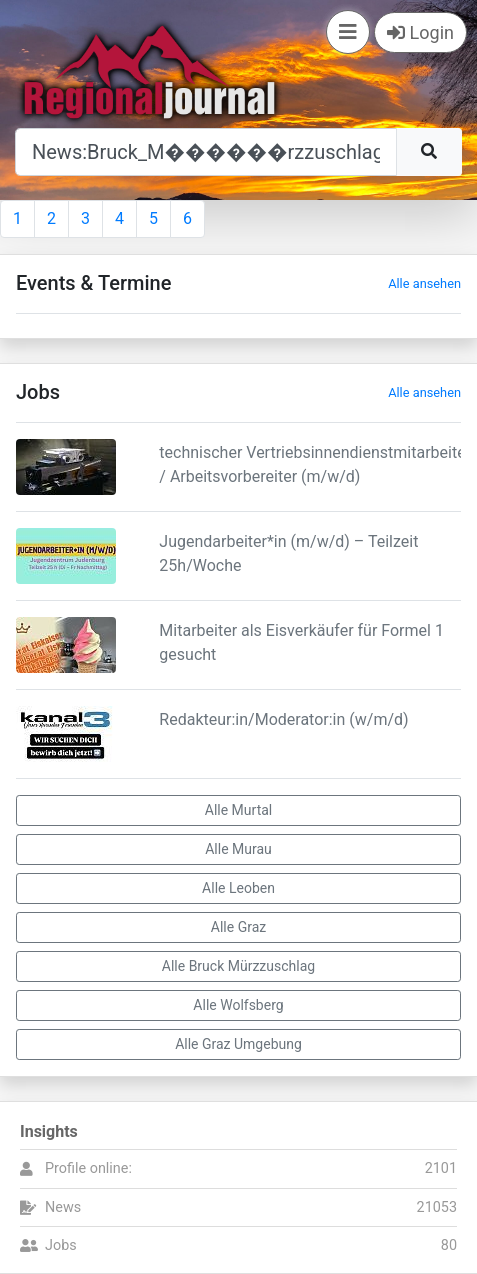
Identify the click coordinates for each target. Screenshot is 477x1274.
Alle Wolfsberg (238, 1005)
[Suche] (206, 152)
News (63, 1207)
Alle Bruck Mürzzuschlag (238, 966)
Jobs (61, 1245)
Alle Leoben (238, 888)
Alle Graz (238, 927)
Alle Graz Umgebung (238, 1044)
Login (420, 32)
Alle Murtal (238, 810)
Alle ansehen (424, 283)
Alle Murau (238, 849)
